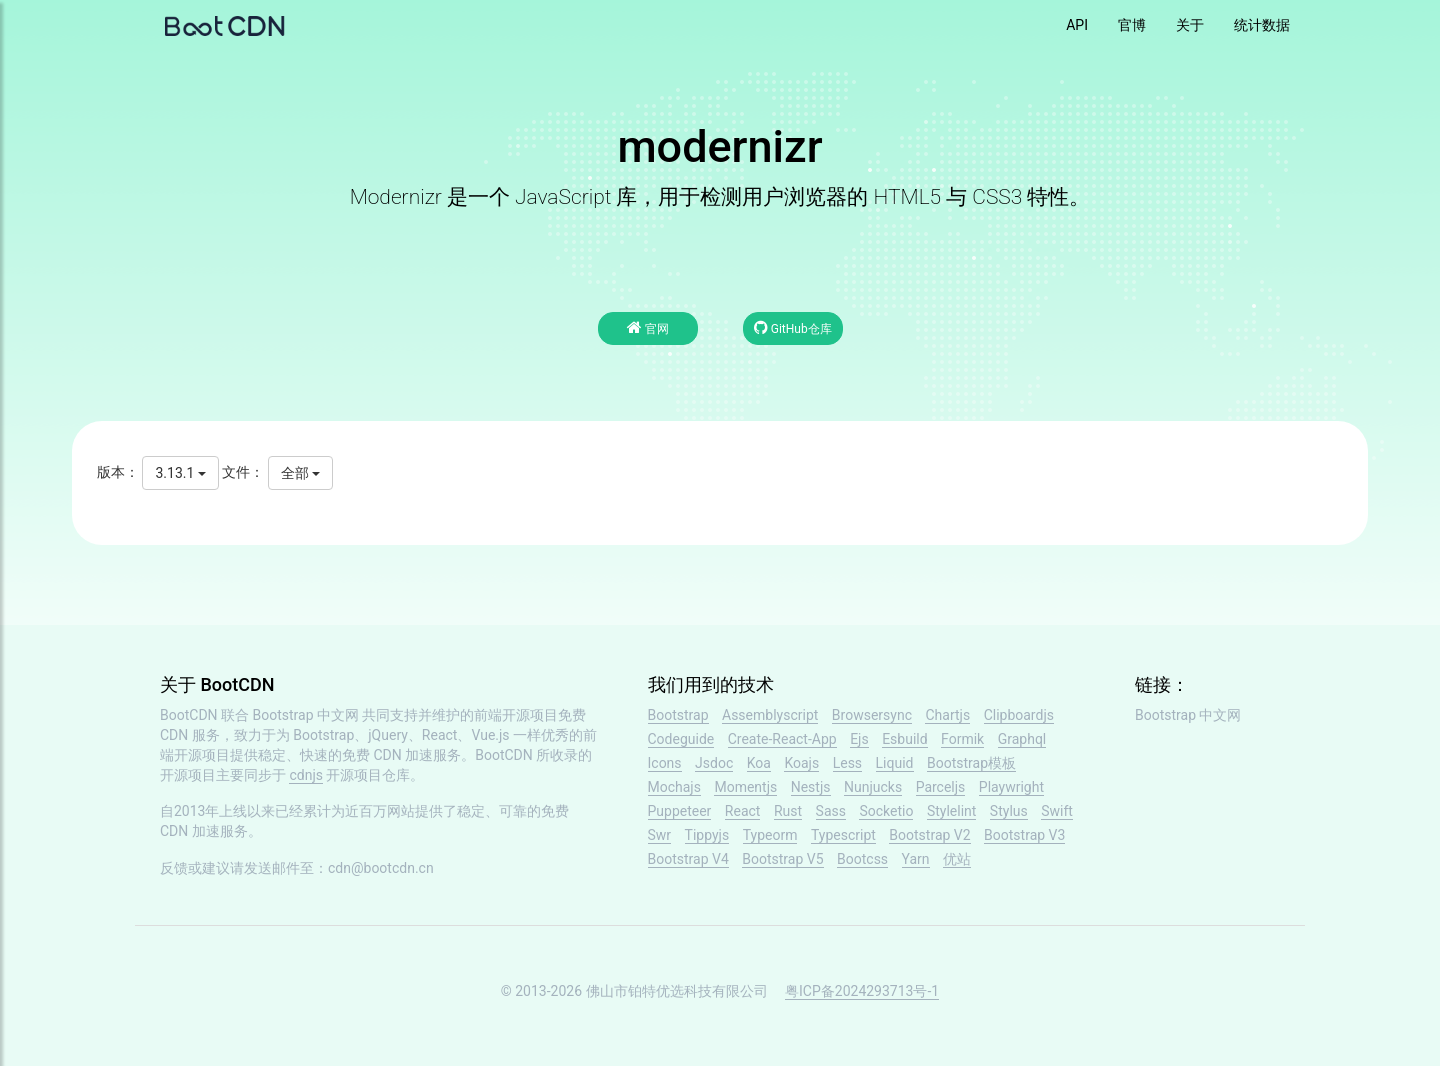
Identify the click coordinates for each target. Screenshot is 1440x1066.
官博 (1132, 25)
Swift (1057, 811)
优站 (957, 859)
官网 (648, 327)
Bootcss (862, 859)
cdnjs (306, 775)
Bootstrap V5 (782, 859)
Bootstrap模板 (971, 763)
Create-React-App (782, 739)
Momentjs (745, 787)
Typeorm (770, 835)
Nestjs (811, 787)
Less (847, 763)
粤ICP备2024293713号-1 (862, 991)
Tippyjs (707, 835)
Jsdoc (714, 763)
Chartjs (947, 715)
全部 (300, 473)
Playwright (1011, 787)
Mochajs (674, 787)
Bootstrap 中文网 (306, 715)
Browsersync (872, 715)
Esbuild (904, 739)
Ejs (859, 739)
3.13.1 (180, 473)
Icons (665, 763)
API (1077, 25)
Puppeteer (680, 811)
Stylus (1009, 811)
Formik (962, 739)
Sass (831, 811)
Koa (759, 763)
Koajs (801, 763)
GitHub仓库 (793, 327)
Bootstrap (678, 715)
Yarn (916, 859)
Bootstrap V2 (929, 835)
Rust (788, 811)
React (743, 811)
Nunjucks (873, 787)
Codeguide (681, 739)
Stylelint (951, 811)
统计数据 (1262, 25)
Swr (660, 835)
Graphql (1022, 739)
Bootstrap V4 (688, 859)
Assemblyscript (770, 715)
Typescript (843, 835)
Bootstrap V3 (1024, 835)
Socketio (886, 811)
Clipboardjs (1019, 715)
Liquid (895, 763)
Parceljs (941, 787)
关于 (1190, 25)
